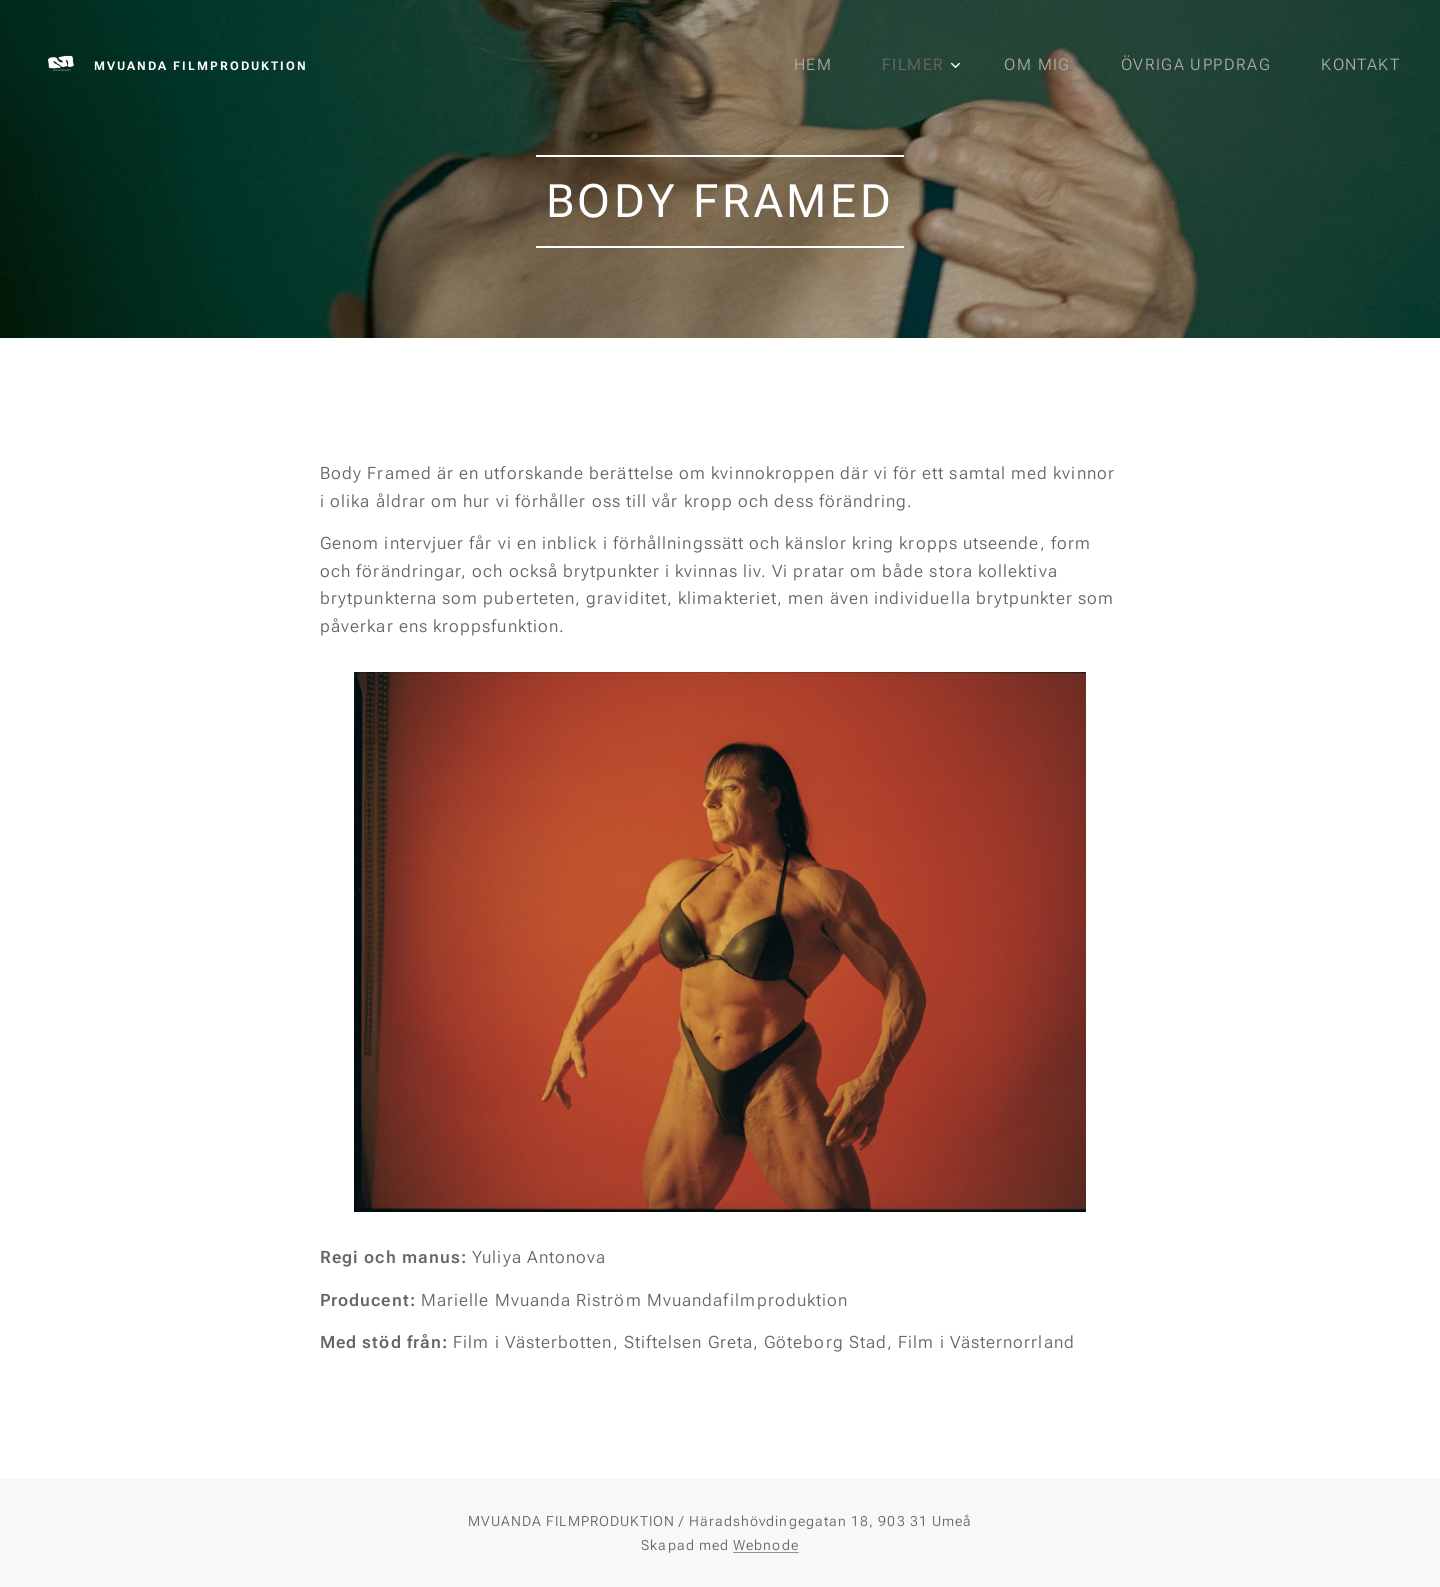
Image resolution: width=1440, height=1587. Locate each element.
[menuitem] (830, 65)
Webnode (766, 1545)
